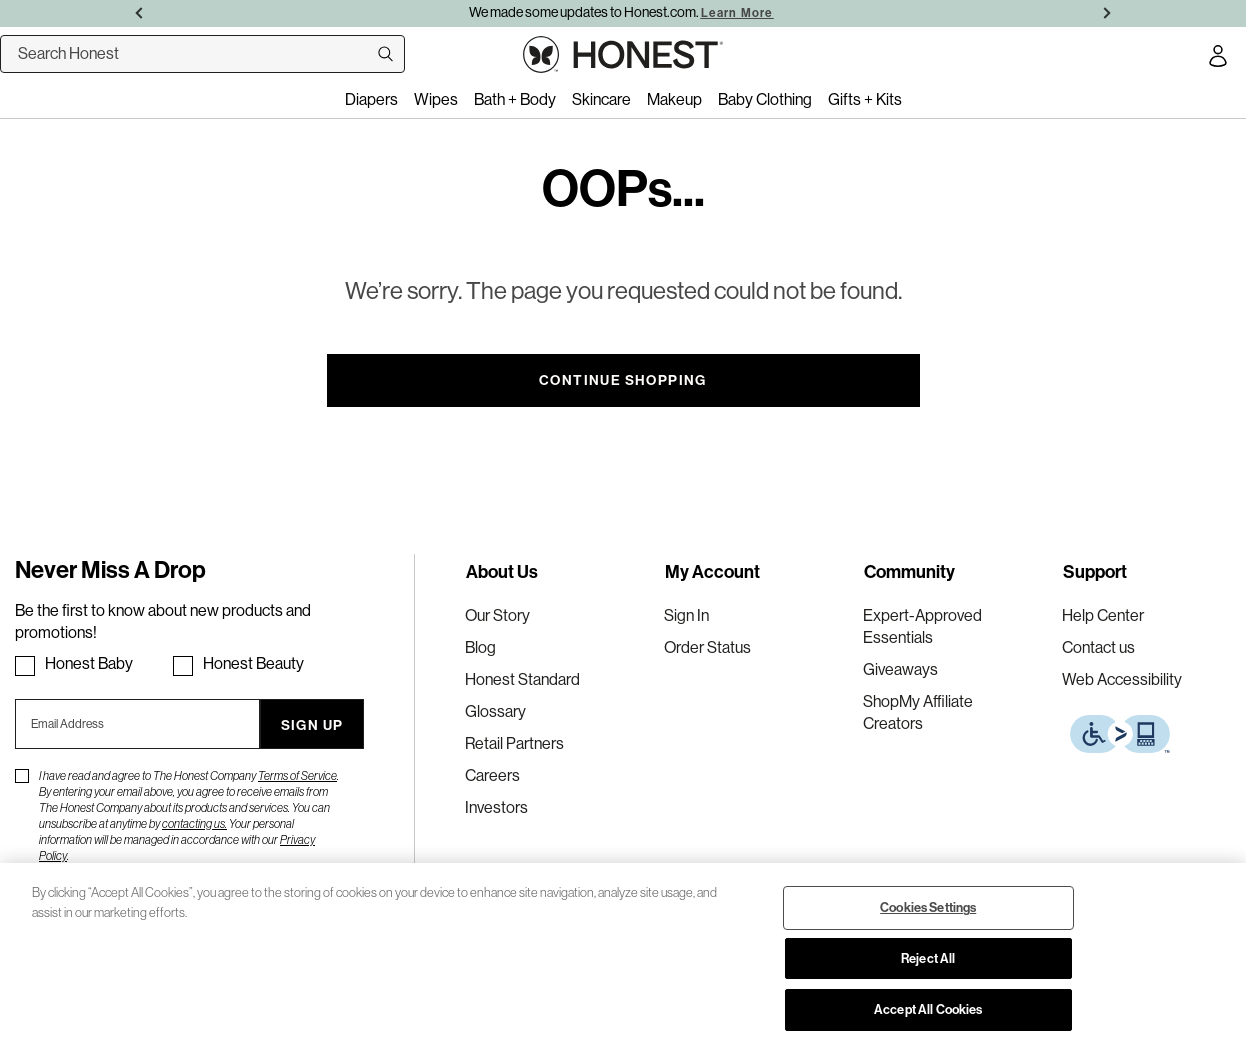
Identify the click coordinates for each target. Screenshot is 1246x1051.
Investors (496, 807)
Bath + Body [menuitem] (515, 99)
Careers (492, 775)
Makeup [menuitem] (674, 99)
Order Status (707, 647)
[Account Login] (1218, 59)
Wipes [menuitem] (436, 99)
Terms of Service (297, 776)
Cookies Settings (928, 907)
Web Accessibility (1122, 679)
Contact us (1098, 647)
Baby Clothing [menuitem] (765, 99)
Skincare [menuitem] (601, 99)
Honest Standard (522, 679)
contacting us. (194, 824)
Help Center (1103, 615)
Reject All (928, 958)
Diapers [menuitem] (371, 99)
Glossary (495, 711)
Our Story (497, 615)
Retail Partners (514, 743)
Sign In (686, 615)
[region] (623, 957)
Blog (480, 647)
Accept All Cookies (928, 1009)
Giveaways (900, 669)
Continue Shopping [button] (623, 380)
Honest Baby (89, 663)
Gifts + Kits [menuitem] (865, 99)
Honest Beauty (253, 663)
